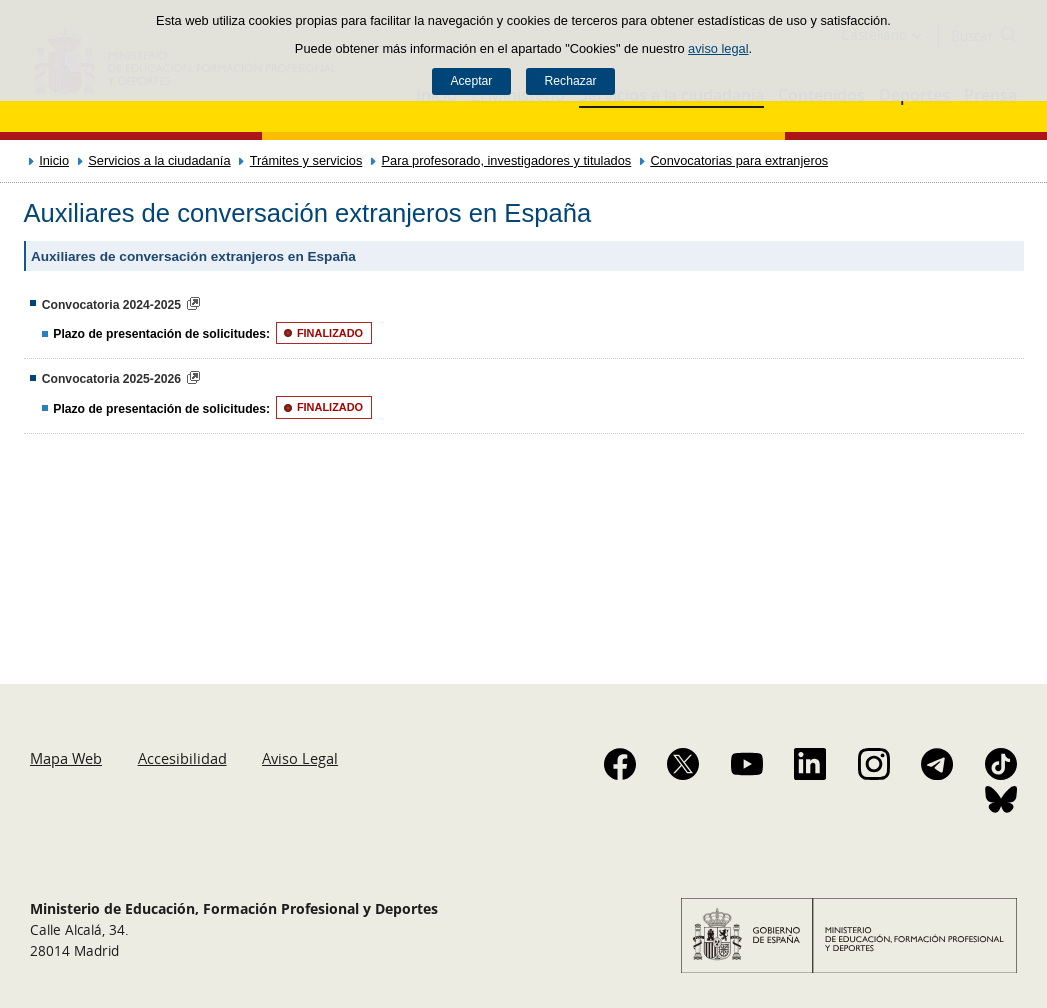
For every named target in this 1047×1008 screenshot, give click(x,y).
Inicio (54, 160)
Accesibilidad (182, 758)
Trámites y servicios (306, 160)
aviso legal (718, 48)
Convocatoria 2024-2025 (111, 305)
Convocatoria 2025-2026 (111, 379)
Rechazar (571, 81)
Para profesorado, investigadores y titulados (507, 160)
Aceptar (471, 81)
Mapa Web (66, 758)
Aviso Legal (300, 758)
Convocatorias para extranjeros (739, 160)
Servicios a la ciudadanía (159, 160)
